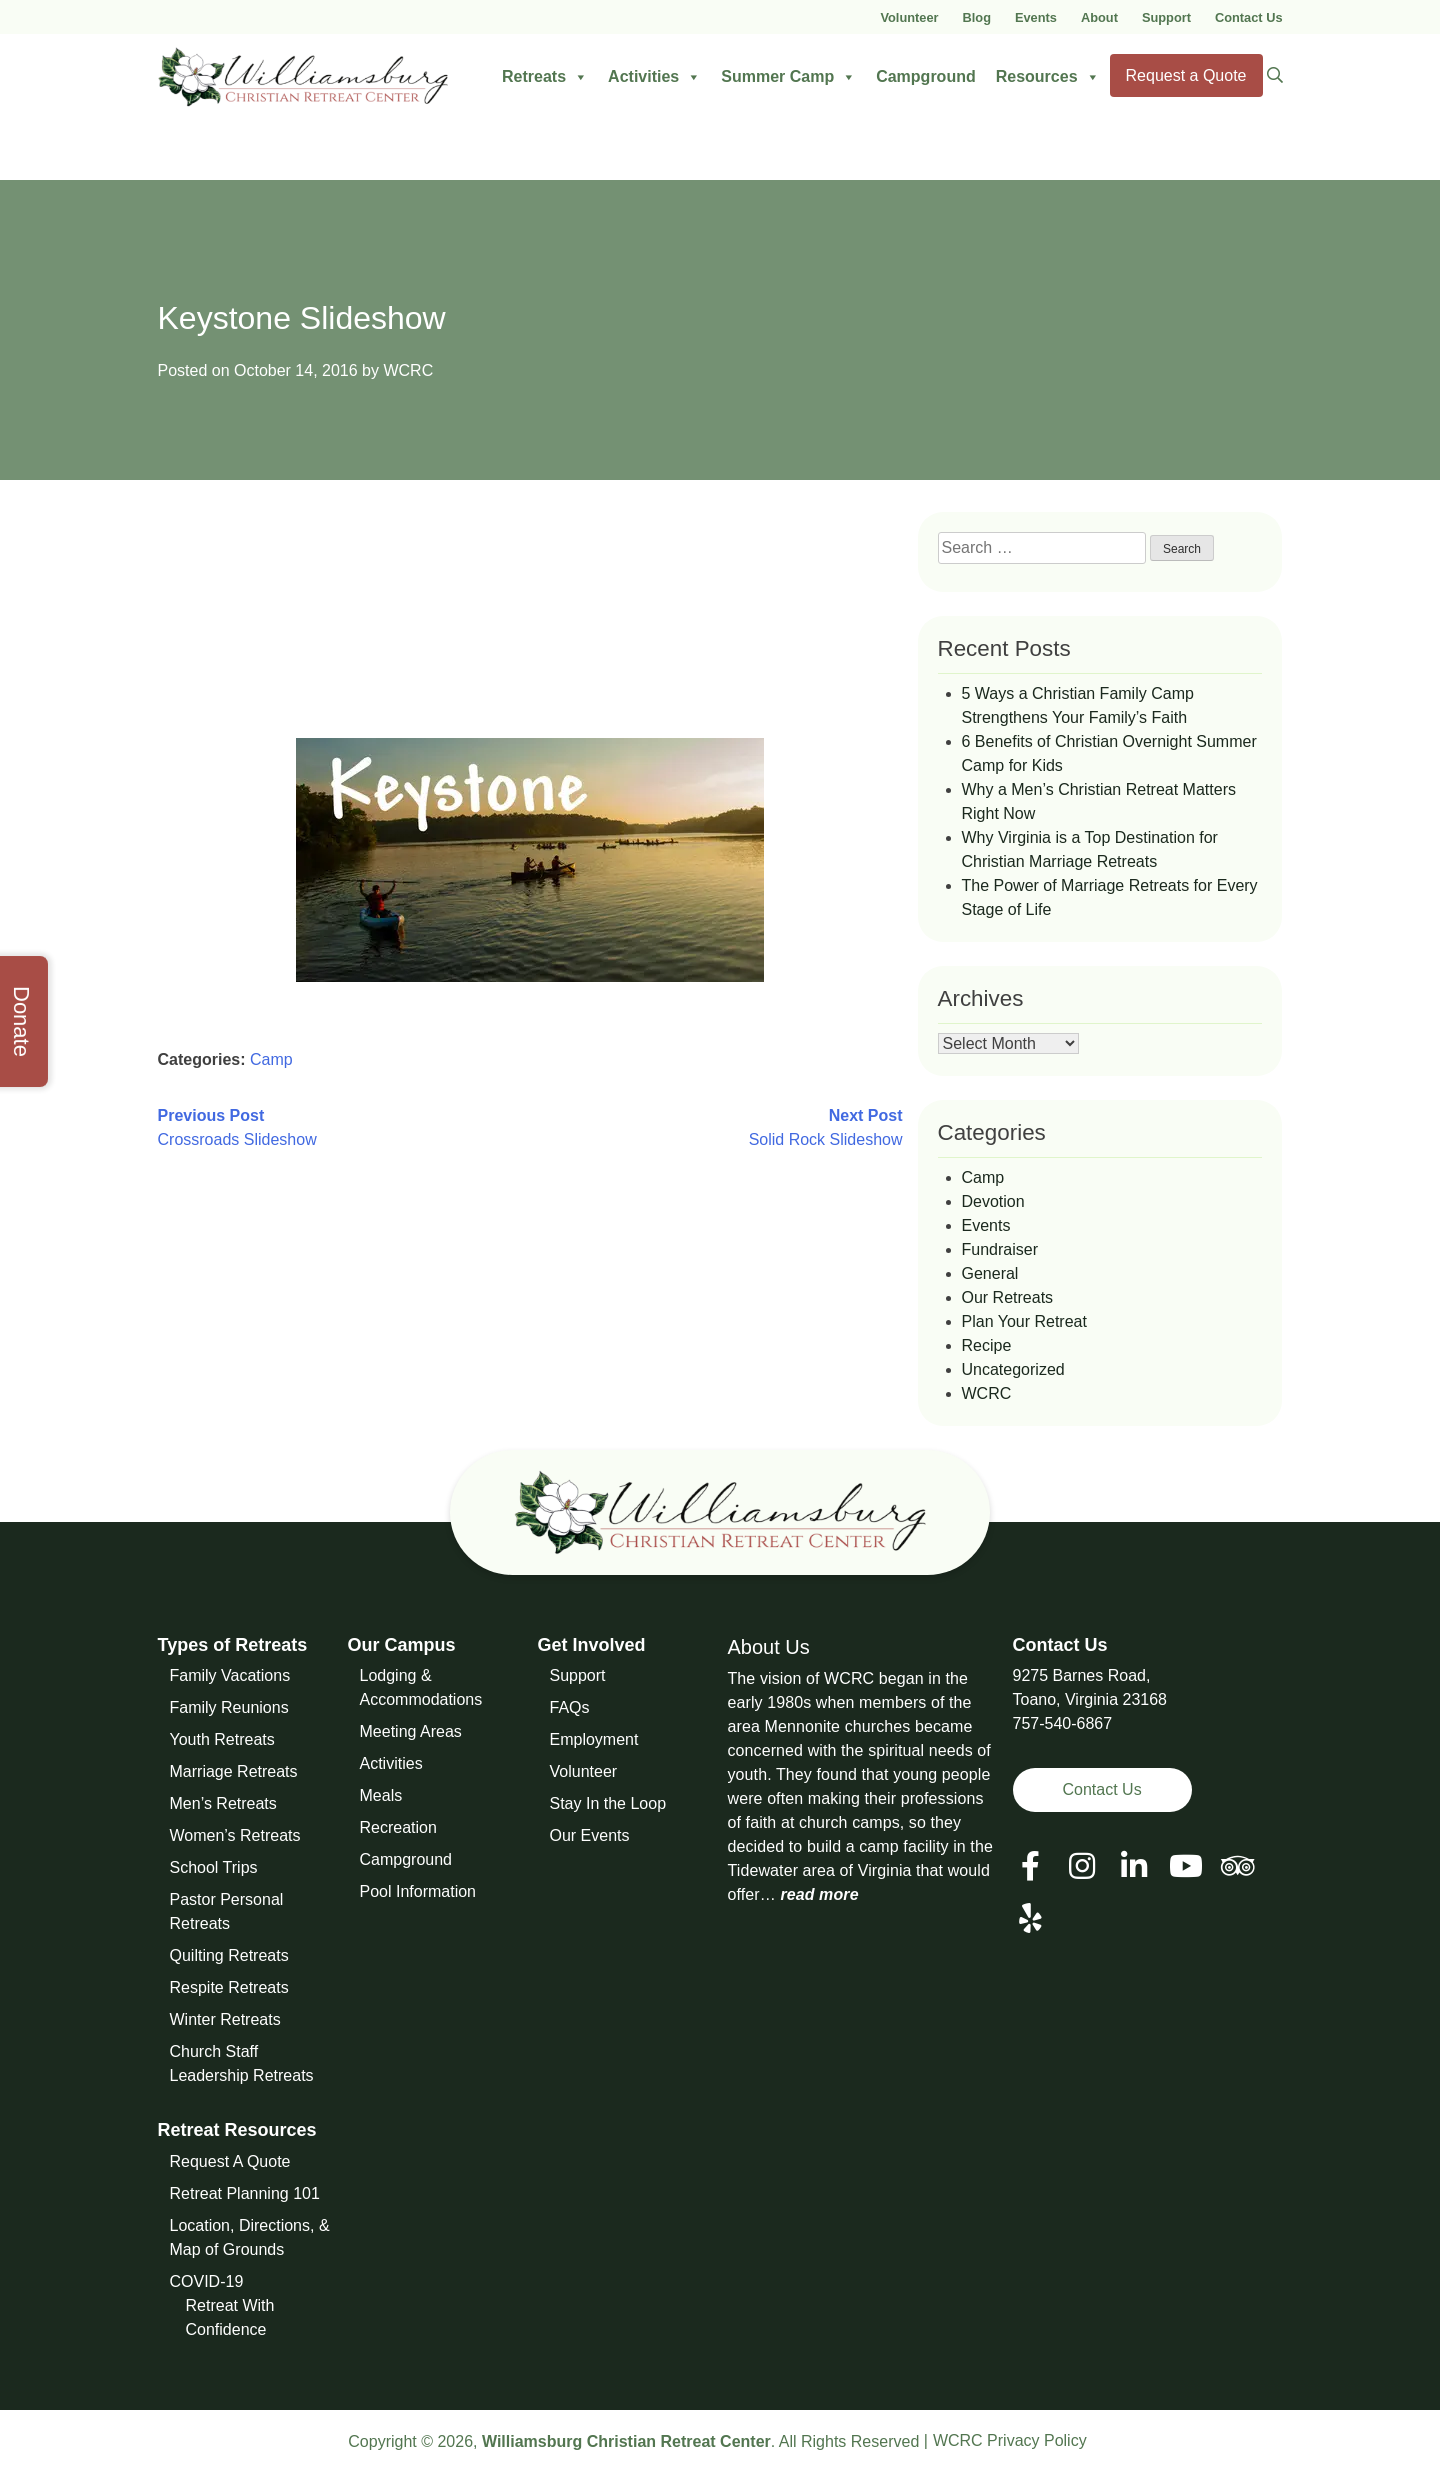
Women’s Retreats (235, 1835)
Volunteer (909, 17)
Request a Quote (1186, 75)
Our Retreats (1008, 1297)
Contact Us (1249, 17)
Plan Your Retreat (1024, 1321)
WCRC (408, 370)
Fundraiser (1000, 1249)
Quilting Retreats (229, 1955)
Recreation (398, 1827)
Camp (271, 1059)
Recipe (987, 1345)
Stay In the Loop (608, 1803)
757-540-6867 (1063, 1723)
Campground (926, 76)
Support (1166, 17)
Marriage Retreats (234, 1771)
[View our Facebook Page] (1030, 1866)
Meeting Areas (411, 1731)
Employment (594, 1739)
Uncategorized (1013, 1369)
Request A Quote (230, 2161)
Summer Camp (788, 77)
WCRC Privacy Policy (1010, 2440)
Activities (654, 77)
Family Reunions (229, 1707)
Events (1036, 17)
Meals (381, 1795)
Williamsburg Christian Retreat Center (626, 2441)
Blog (977, 17)
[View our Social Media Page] (1082, 1866)
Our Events (590, 1835)
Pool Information (418, 1891)
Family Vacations (230, 1675)
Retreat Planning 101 (245, 2193)
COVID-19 (207, 2281)
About (1099, 17)
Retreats (545, 77)
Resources (1048, 77)
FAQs (570, 1707)
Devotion (993, 1201)
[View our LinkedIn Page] (1134, 1866)
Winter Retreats (225, 2019)
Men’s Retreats (223, 1803)
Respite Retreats (229, 1987)
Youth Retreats (222, 1739)
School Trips (214, 1867)
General (990, 1273)
